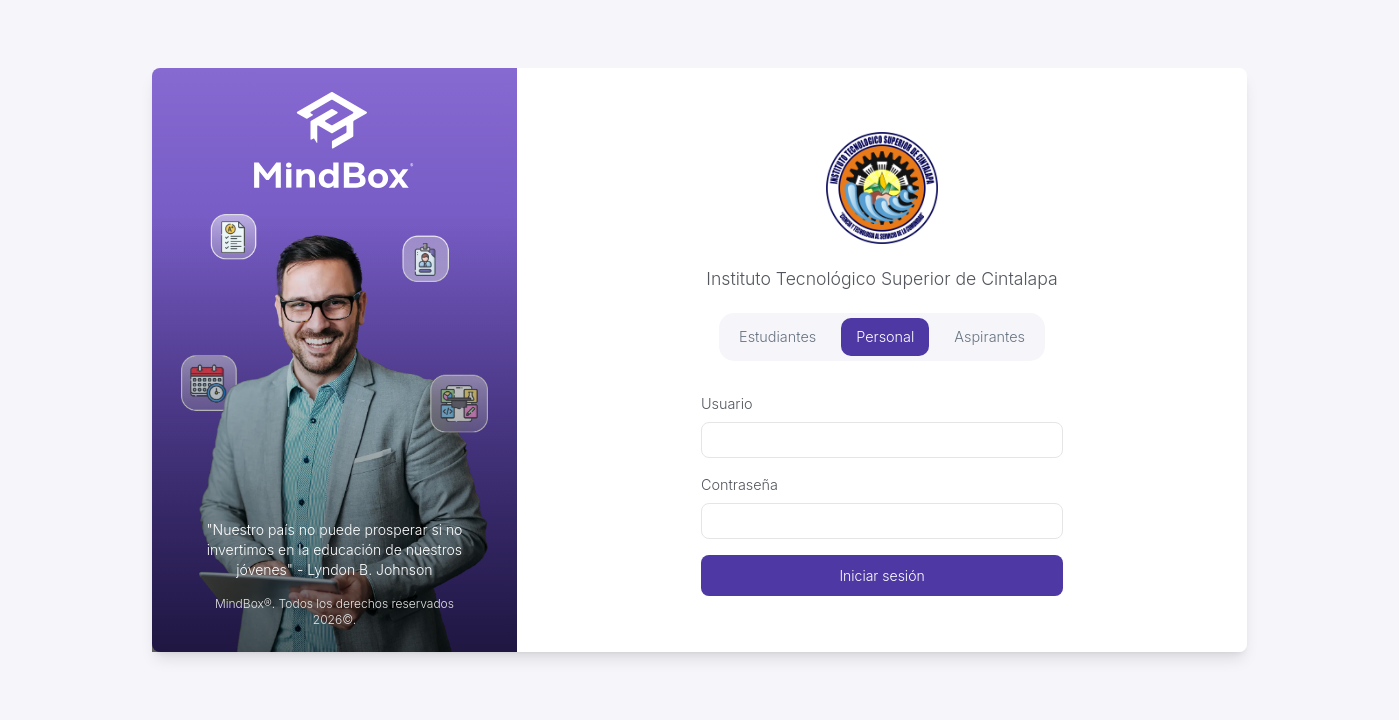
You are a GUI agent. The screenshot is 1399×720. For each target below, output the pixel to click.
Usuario (727, 403)
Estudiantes (777, 336)
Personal (885, 336)
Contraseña (739, 484)
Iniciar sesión (881, 575)
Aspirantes (989, 336)
